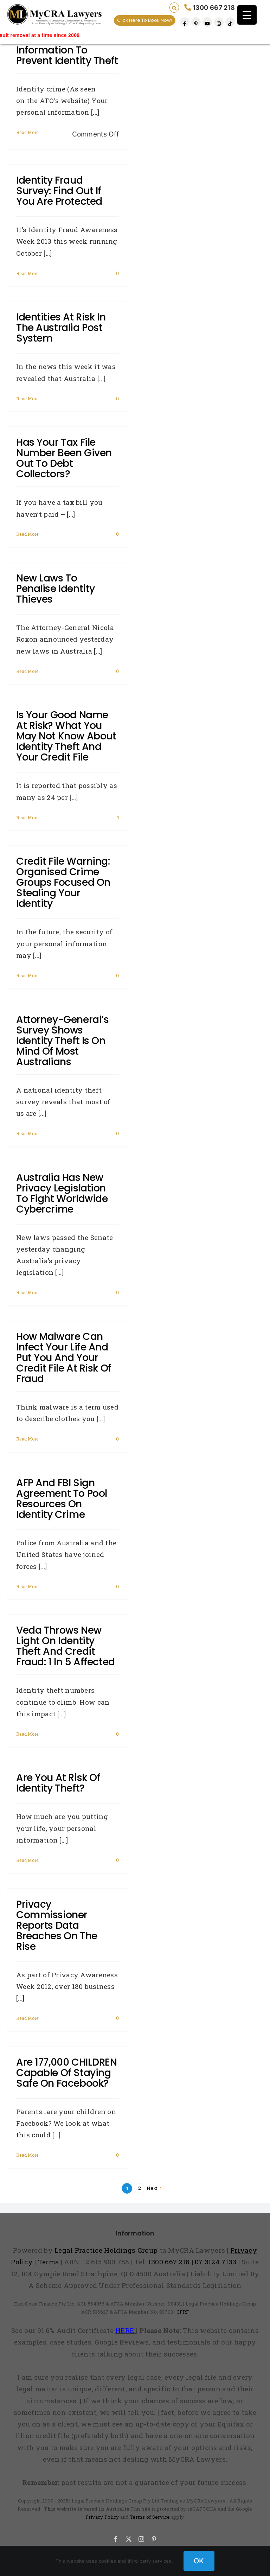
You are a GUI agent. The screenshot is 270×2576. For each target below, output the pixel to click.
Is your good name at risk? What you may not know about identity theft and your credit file (66, 736)
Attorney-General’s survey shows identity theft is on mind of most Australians (62, 1041)
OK (199, 2561)
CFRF (182, 2312)
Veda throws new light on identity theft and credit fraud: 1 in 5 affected (65, 1646)
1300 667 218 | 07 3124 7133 (192, 2261)
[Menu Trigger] (247, 15)
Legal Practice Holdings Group (107, 2250)
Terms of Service (150, 2517)
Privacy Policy (102, 2517)
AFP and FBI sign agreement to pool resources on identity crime (61, 1498)
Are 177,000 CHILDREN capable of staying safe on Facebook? (66, 2072)
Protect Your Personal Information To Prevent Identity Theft (67, 50)
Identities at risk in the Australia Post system (60, 327)
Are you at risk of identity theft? (58, 1783)
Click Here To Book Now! (144, 20)
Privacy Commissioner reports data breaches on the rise (56, 1925)
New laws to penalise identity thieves (55, 588)
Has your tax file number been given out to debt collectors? (64, 458)
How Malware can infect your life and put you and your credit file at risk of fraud (63, 1358)
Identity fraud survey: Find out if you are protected (59, 190)
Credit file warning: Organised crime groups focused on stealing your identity (63, 882)
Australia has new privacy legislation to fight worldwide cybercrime (62, 1193)
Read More (27, 132)
